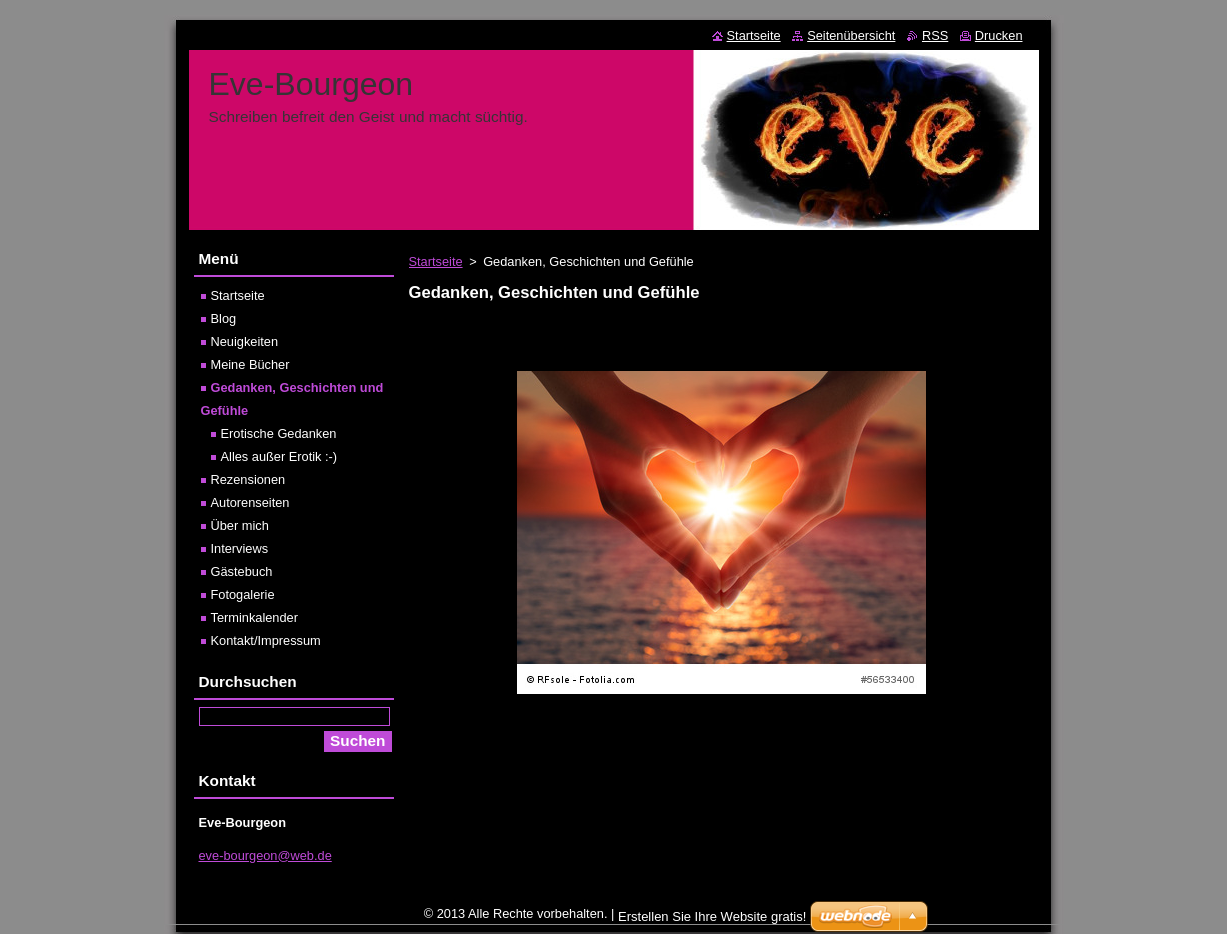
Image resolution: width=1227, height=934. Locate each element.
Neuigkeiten (245, 341)
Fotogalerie (243, 594)
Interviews (240, 548)
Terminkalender (255, 617)
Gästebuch (242, 571)
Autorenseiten (250, 502)
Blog (224, 318)
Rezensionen (248, 479)
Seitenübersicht (851, 35)
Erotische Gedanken (279, 433)
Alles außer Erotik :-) (279, 456)
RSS (935, 35)
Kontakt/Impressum (266, 640)
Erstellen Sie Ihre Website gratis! (712, 921)
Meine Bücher (250, 364)
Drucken (999, 35)
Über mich (240, 525)
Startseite (436, 261)
